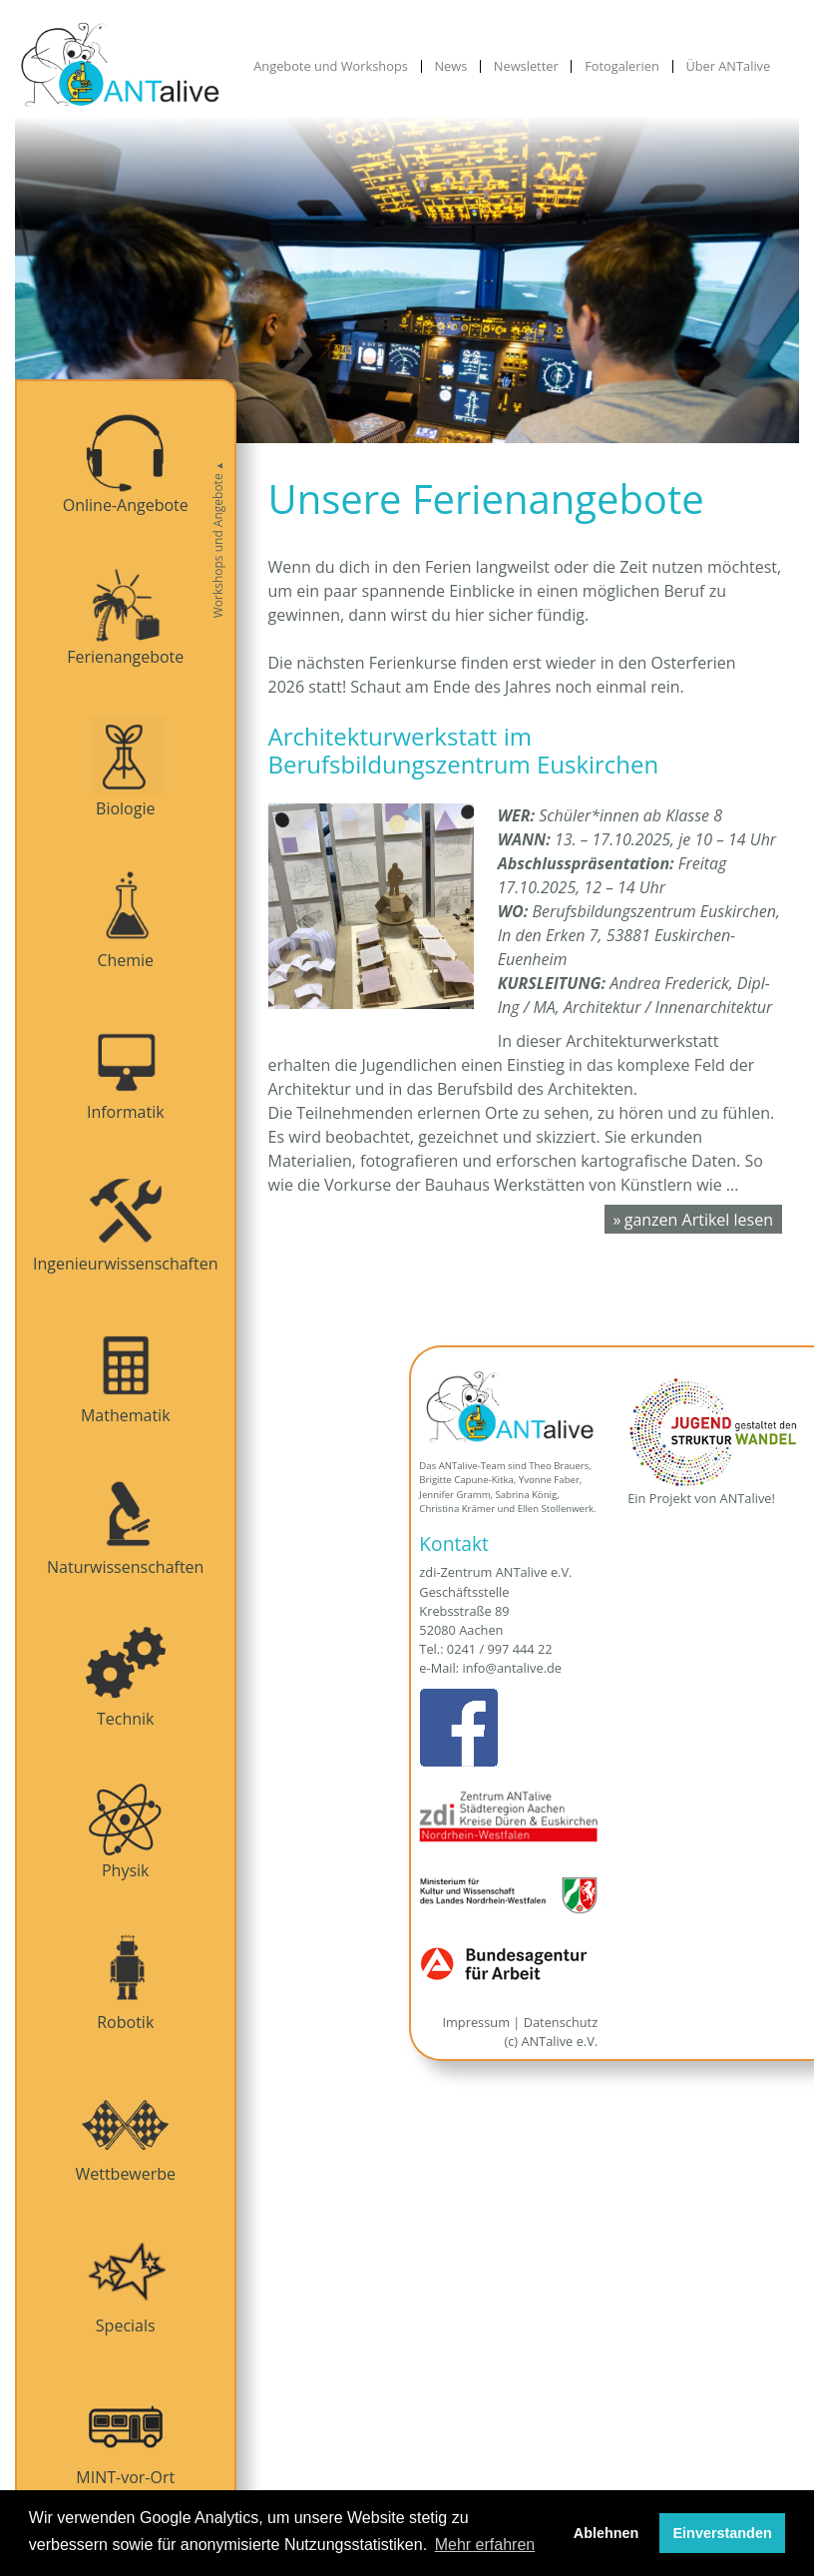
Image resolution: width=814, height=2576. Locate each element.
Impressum (476, 2022)
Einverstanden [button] (722, 2533)
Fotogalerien (622, 66)
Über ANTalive (727, 66)
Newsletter (526, 66)
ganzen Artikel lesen (698, 1220)
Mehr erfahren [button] (485, 2544)
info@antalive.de (512, 1668)
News (450, 66)
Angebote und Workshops (330, 66)
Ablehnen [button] (606, 2533)
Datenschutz (561, 2022)
